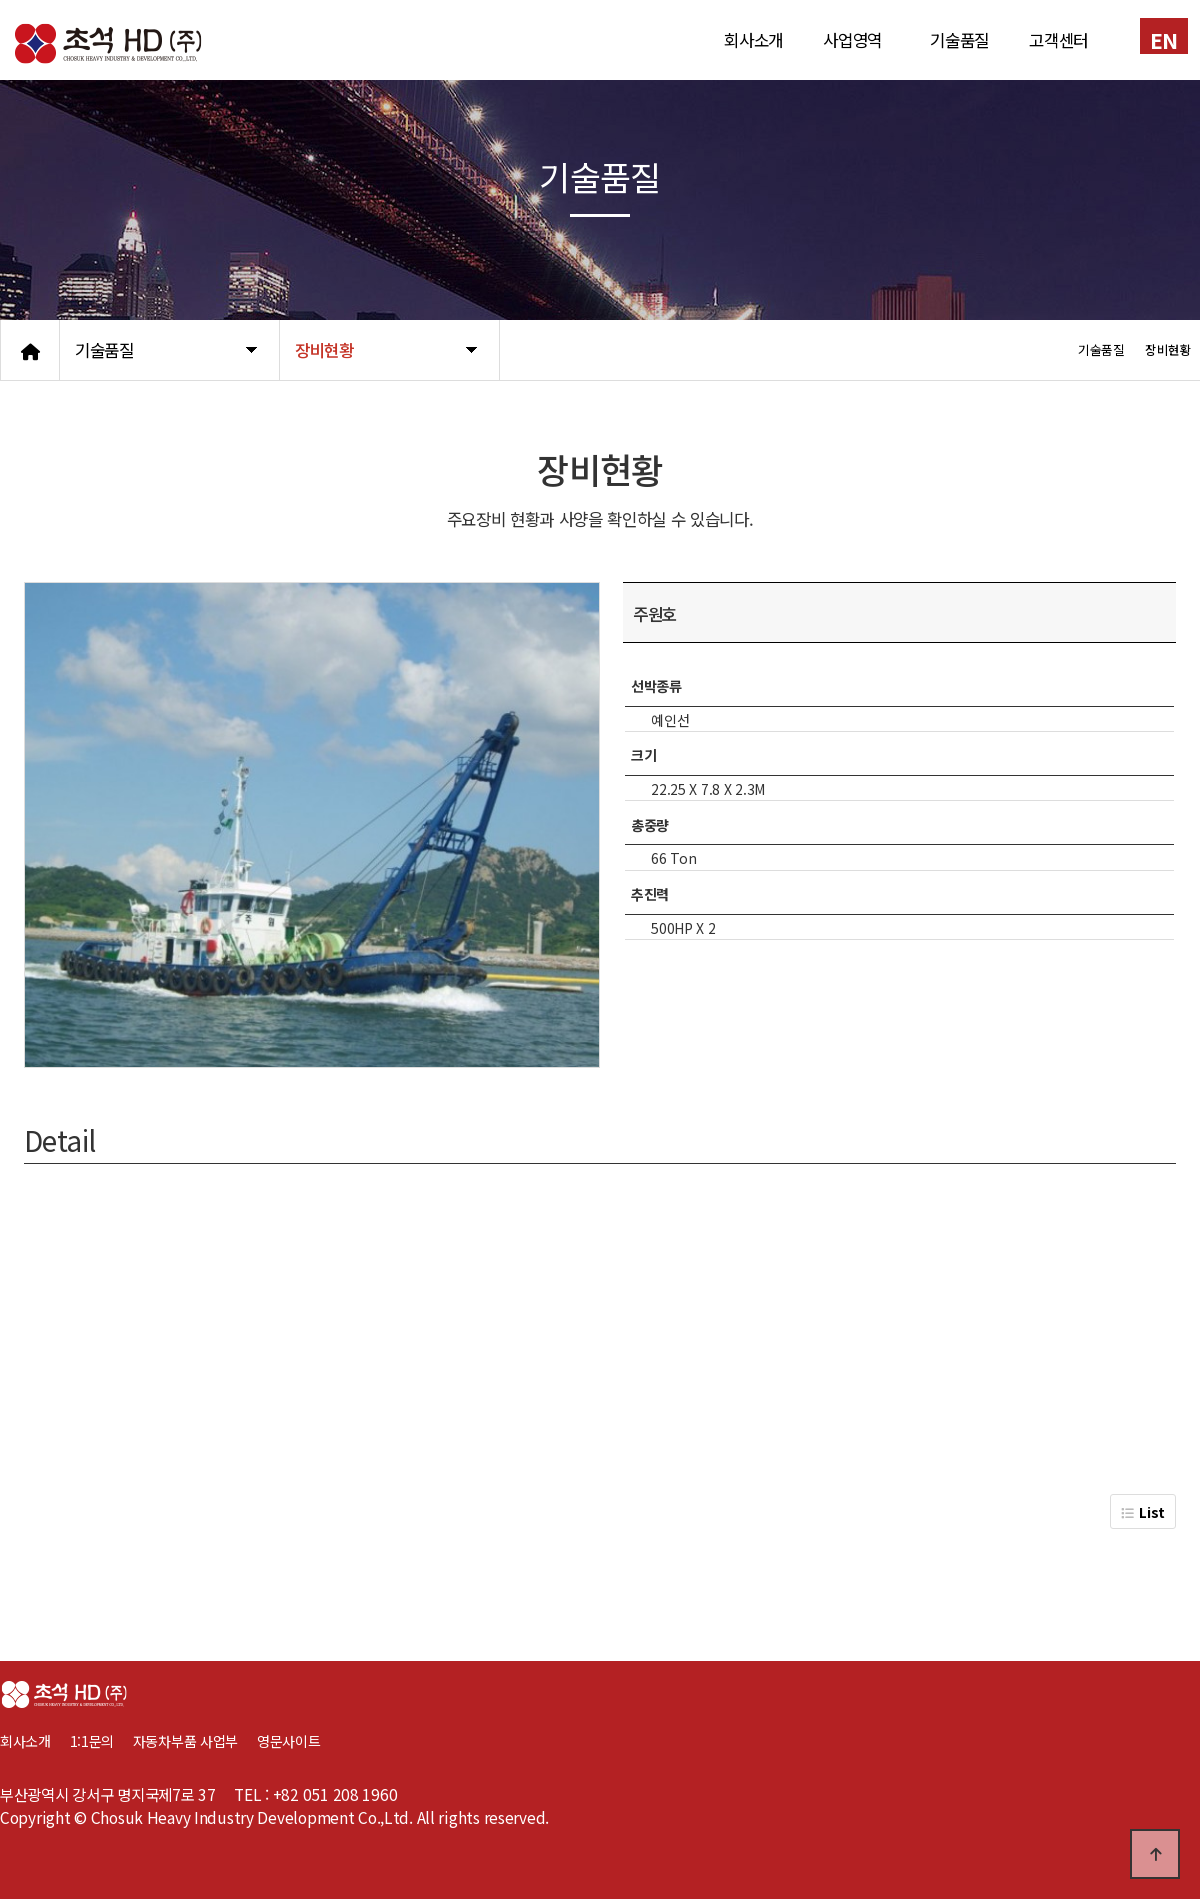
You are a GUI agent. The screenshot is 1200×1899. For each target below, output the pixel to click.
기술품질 (959, 40)
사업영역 (852, 40)
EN (1164, 39)
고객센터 (1058, 40)
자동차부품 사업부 (195, 1741)
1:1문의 (92, 1741)
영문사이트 (289, 1741)
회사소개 (753, 40)
